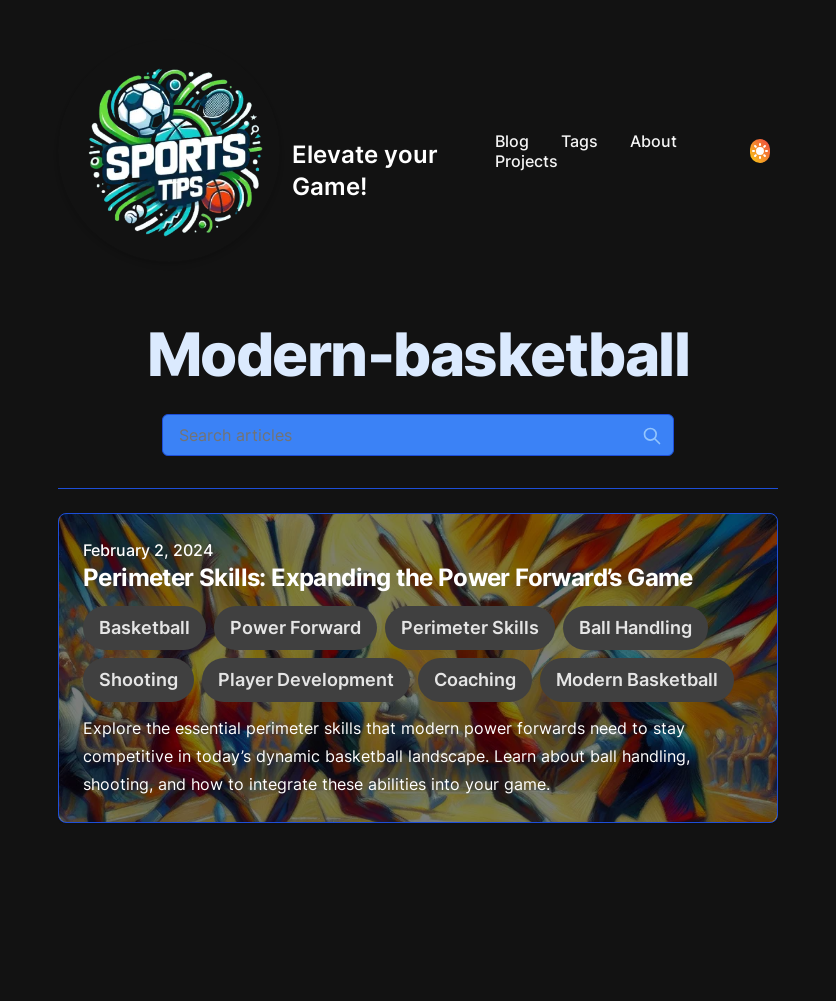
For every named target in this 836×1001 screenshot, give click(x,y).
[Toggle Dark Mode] (760, 151)
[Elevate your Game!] (268, 151)
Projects (526, 161)
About (653, 141)
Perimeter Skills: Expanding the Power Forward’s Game (388, 577)
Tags (579, 141)
